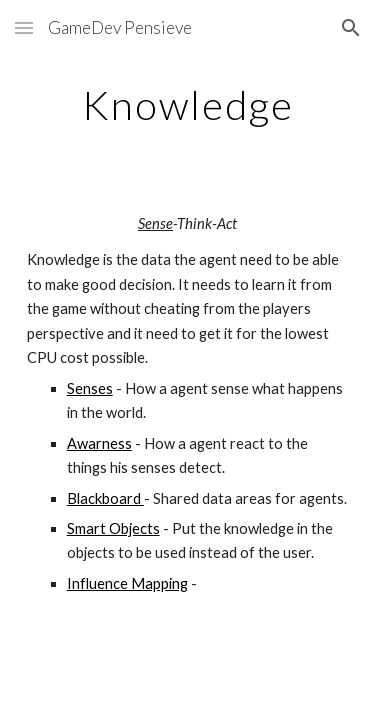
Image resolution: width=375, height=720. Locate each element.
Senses (90, 388)
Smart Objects (113, 528)
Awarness (99, 443)
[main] (188, 105)
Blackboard (105, 498)
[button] (24, 27)
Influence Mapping (127, 583)
